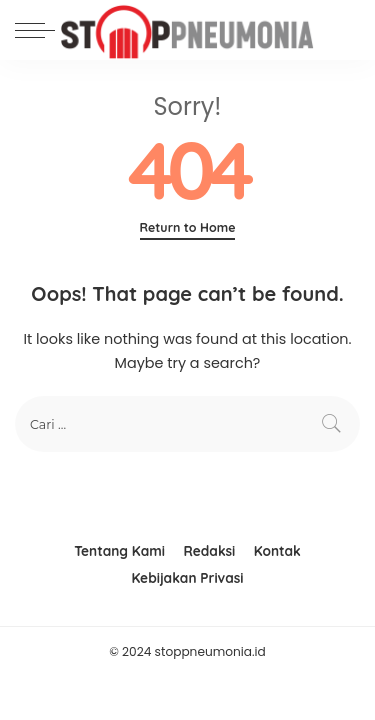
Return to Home (188, 227)
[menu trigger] (40, 30)
